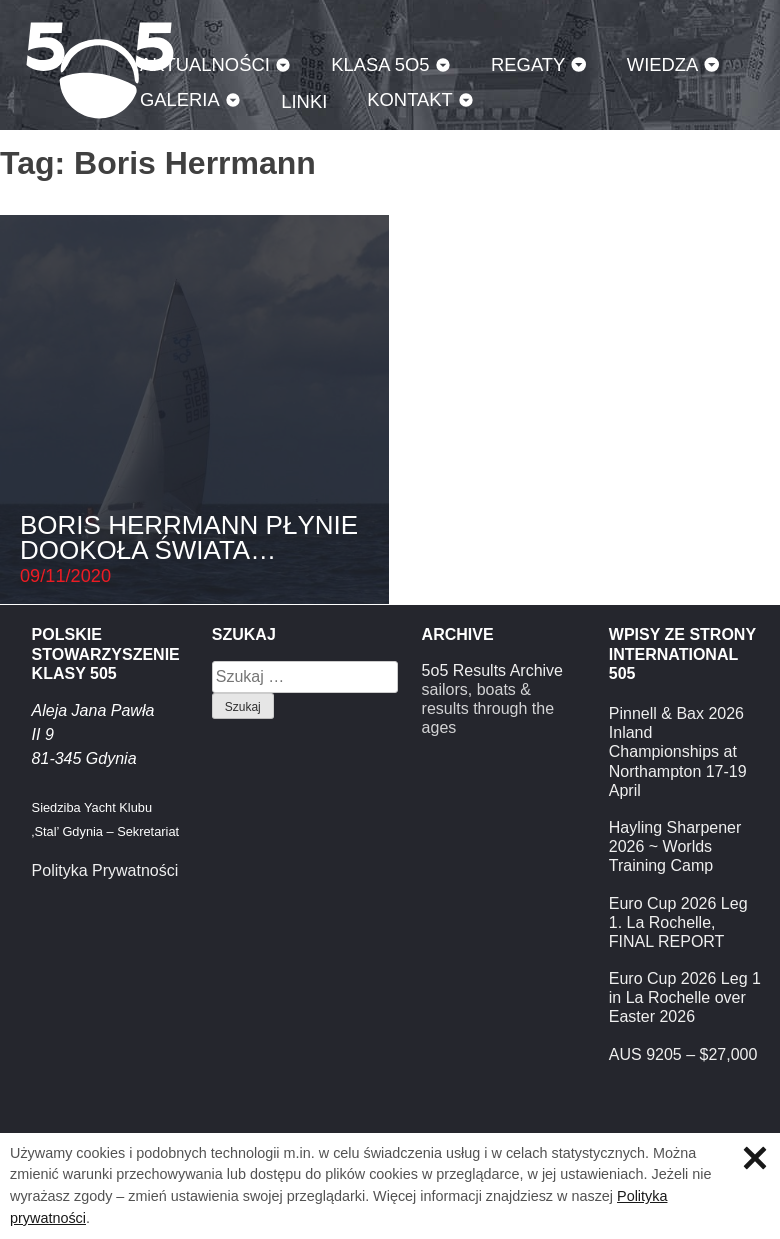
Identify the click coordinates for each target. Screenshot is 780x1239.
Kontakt (410, 99)
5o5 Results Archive (492, 670)
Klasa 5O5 (380, 64)
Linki (304, 101)
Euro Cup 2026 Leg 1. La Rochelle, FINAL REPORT (678, 922)
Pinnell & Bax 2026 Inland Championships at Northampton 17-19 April (678, 752)
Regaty (528, 64)
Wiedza (663, 64)
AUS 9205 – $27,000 (683, 1054)
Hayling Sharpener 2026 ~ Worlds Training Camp (675, 846)
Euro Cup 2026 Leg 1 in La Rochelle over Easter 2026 (685, 997)
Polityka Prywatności (105, 870)
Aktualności (205, 64)
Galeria (180, 99)
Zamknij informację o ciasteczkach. (755, 1158)
